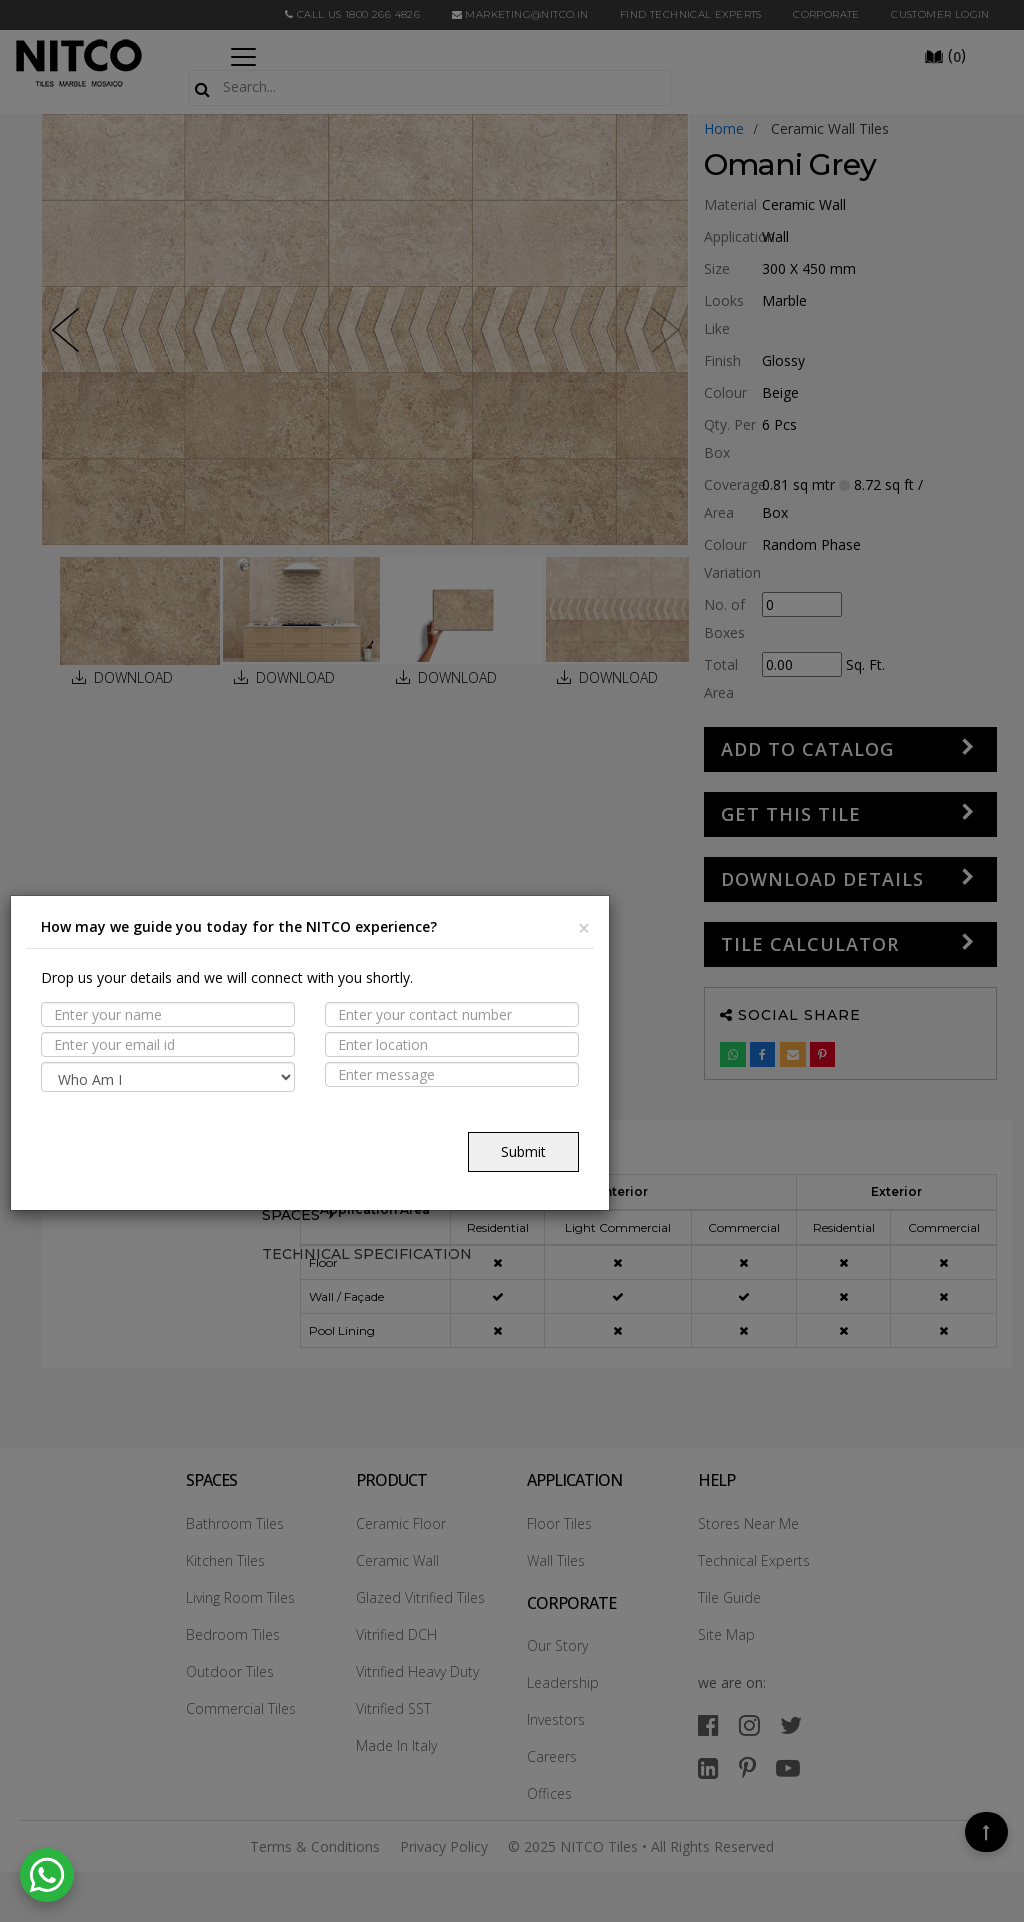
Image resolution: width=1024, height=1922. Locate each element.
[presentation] (193, 1136)
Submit (523, 1151)
